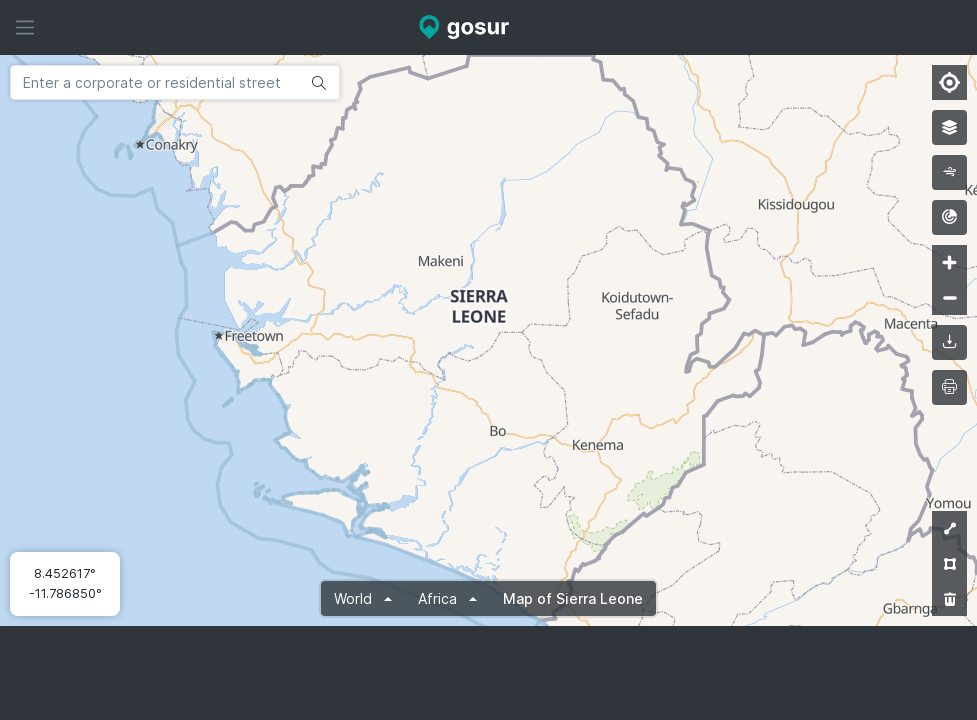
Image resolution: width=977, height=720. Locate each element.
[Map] (488, 340)
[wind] (949, 172)
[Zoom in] (949, 262)
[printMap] (949, 387)
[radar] (949, 217)
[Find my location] (949, 82)
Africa (439, 598)
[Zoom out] (949, 297)
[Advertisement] (489, 673)
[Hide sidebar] (25, 27)
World (355, 598)
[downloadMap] (949, 342)
